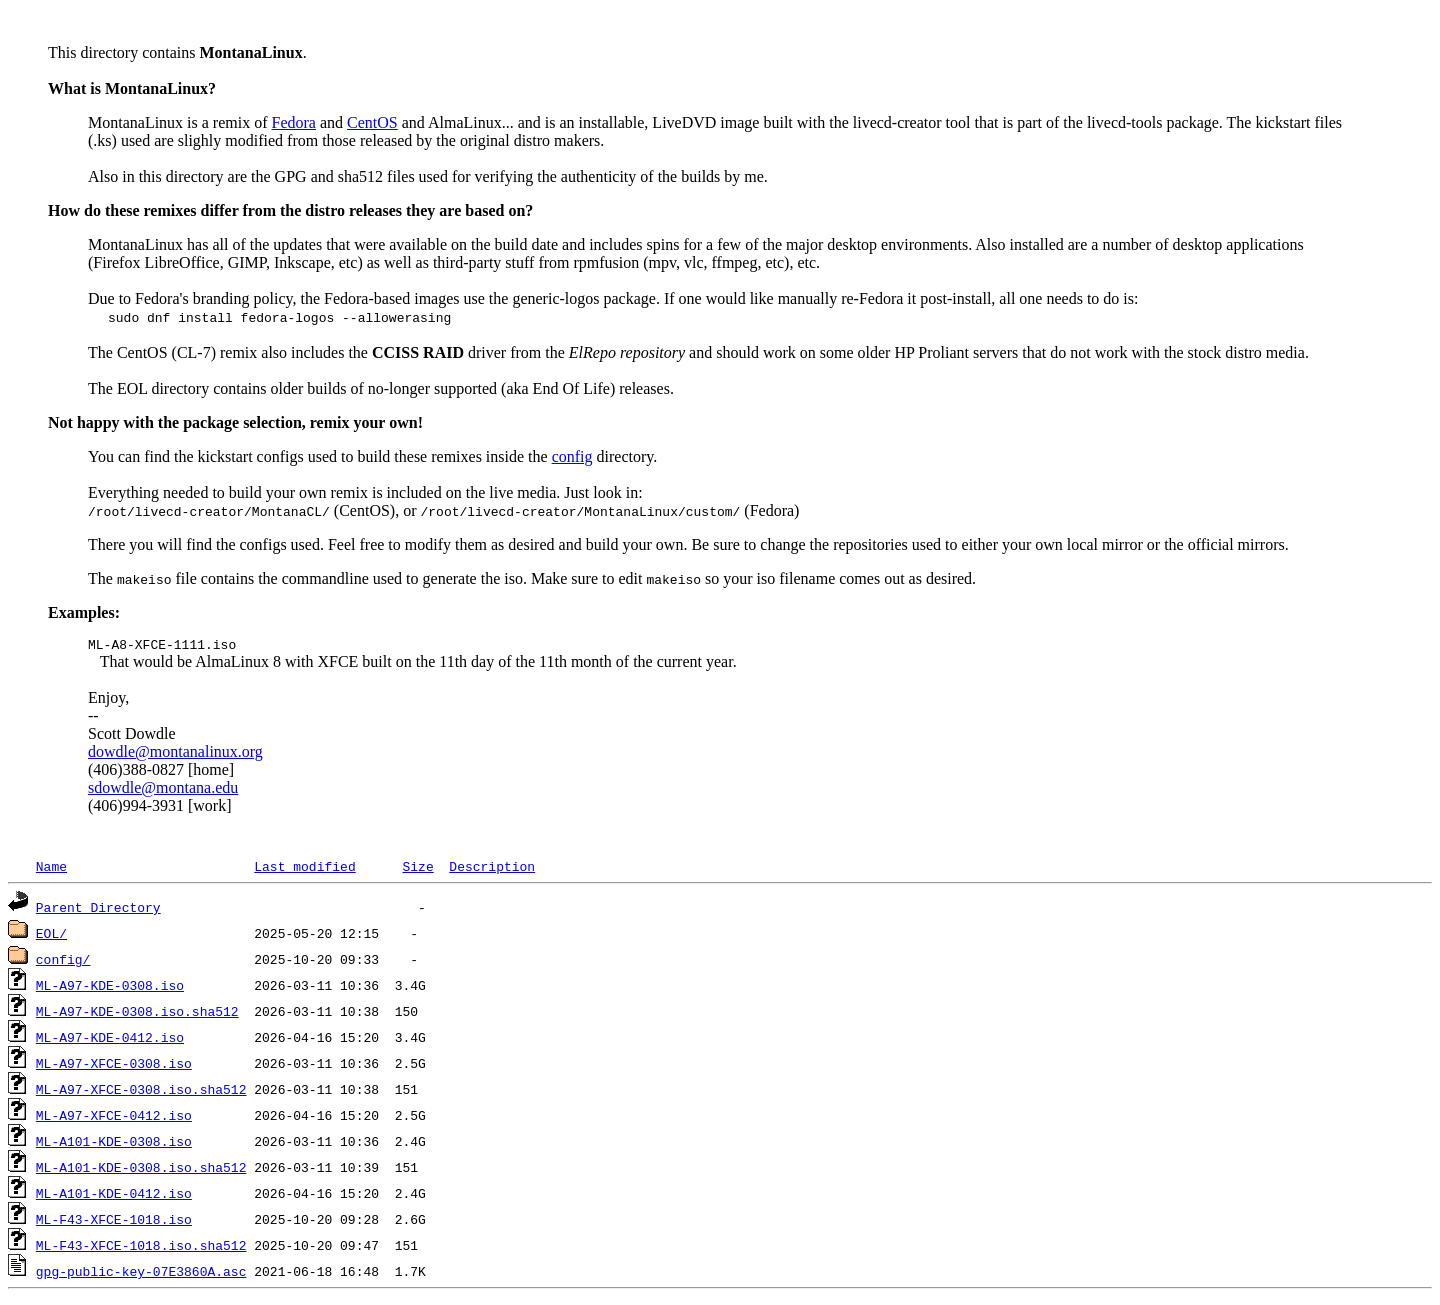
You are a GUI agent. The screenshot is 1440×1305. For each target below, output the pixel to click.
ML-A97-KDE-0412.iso (110, 1040)
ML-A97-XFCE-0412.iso (114, 1118)
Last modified (304, 869)
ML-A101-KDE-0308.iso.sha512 (141, 1170)
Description (492, 869)
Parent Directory (98, 910)
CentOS (372, 122)
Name (51, 869)
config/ (63, 962)
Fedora (294, 122)
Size (417, 869)
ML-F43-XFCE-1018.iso (114, 1222)
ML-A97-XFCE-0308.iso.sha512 (141, 1092)
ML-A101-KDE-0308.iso (114, 1144)
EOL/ (51, 936)
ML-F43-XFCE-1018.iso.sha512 (141, 1248)
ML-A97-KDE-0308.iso (110, 988)
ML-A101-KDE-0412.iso (114, 1196)
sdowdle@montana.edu (163, 790)
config (572, 456)
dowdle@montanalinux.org (175, 754)
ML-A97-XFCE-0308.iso (114, 1066)
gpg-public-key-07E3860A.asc (141, 1274)
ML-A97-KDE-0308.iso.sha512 (137, 1014)
